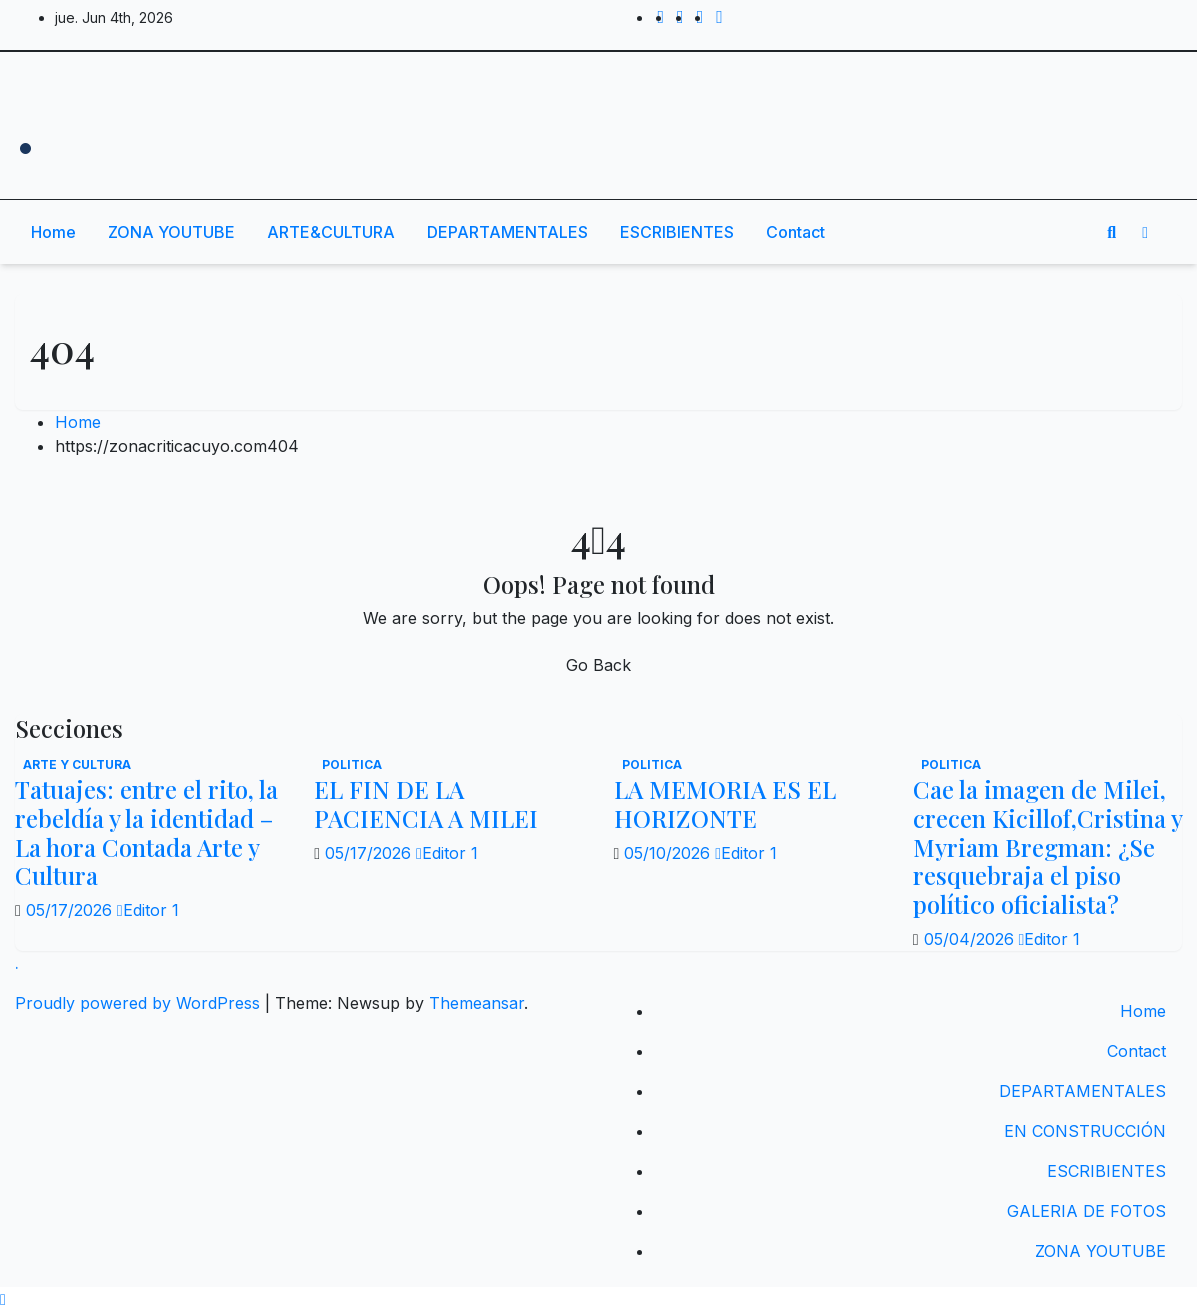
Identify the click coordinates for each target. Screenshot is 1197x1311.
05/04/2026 (971, 939)
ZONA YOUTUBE (171, 232)
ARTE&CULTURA (331, 232)
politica (352, 764)
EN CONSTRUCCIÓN (1085, 1131)
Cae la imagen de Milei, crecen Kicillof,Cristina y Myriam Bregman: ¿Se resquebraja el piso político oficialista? (1047, 846)
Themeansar (476, 1003)
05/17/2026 (71, 910)
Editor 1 (148, 910)
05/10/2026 (669, 853)
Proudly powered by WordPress (140, 1003)
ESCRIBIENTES (677, 232)
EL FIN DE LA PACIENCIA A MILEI (426, 803)
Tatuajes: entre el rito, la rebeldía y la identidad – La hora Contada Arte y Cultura (146, 832)
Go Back (598, 665)
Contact (795, 232)
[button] (1111, 232)
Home (53, 232)
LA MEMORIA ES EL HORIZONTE (725, 803)
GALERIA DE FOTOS (1086, 1211)
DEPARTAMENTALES (507, 232)
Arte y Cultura (77, 764)
